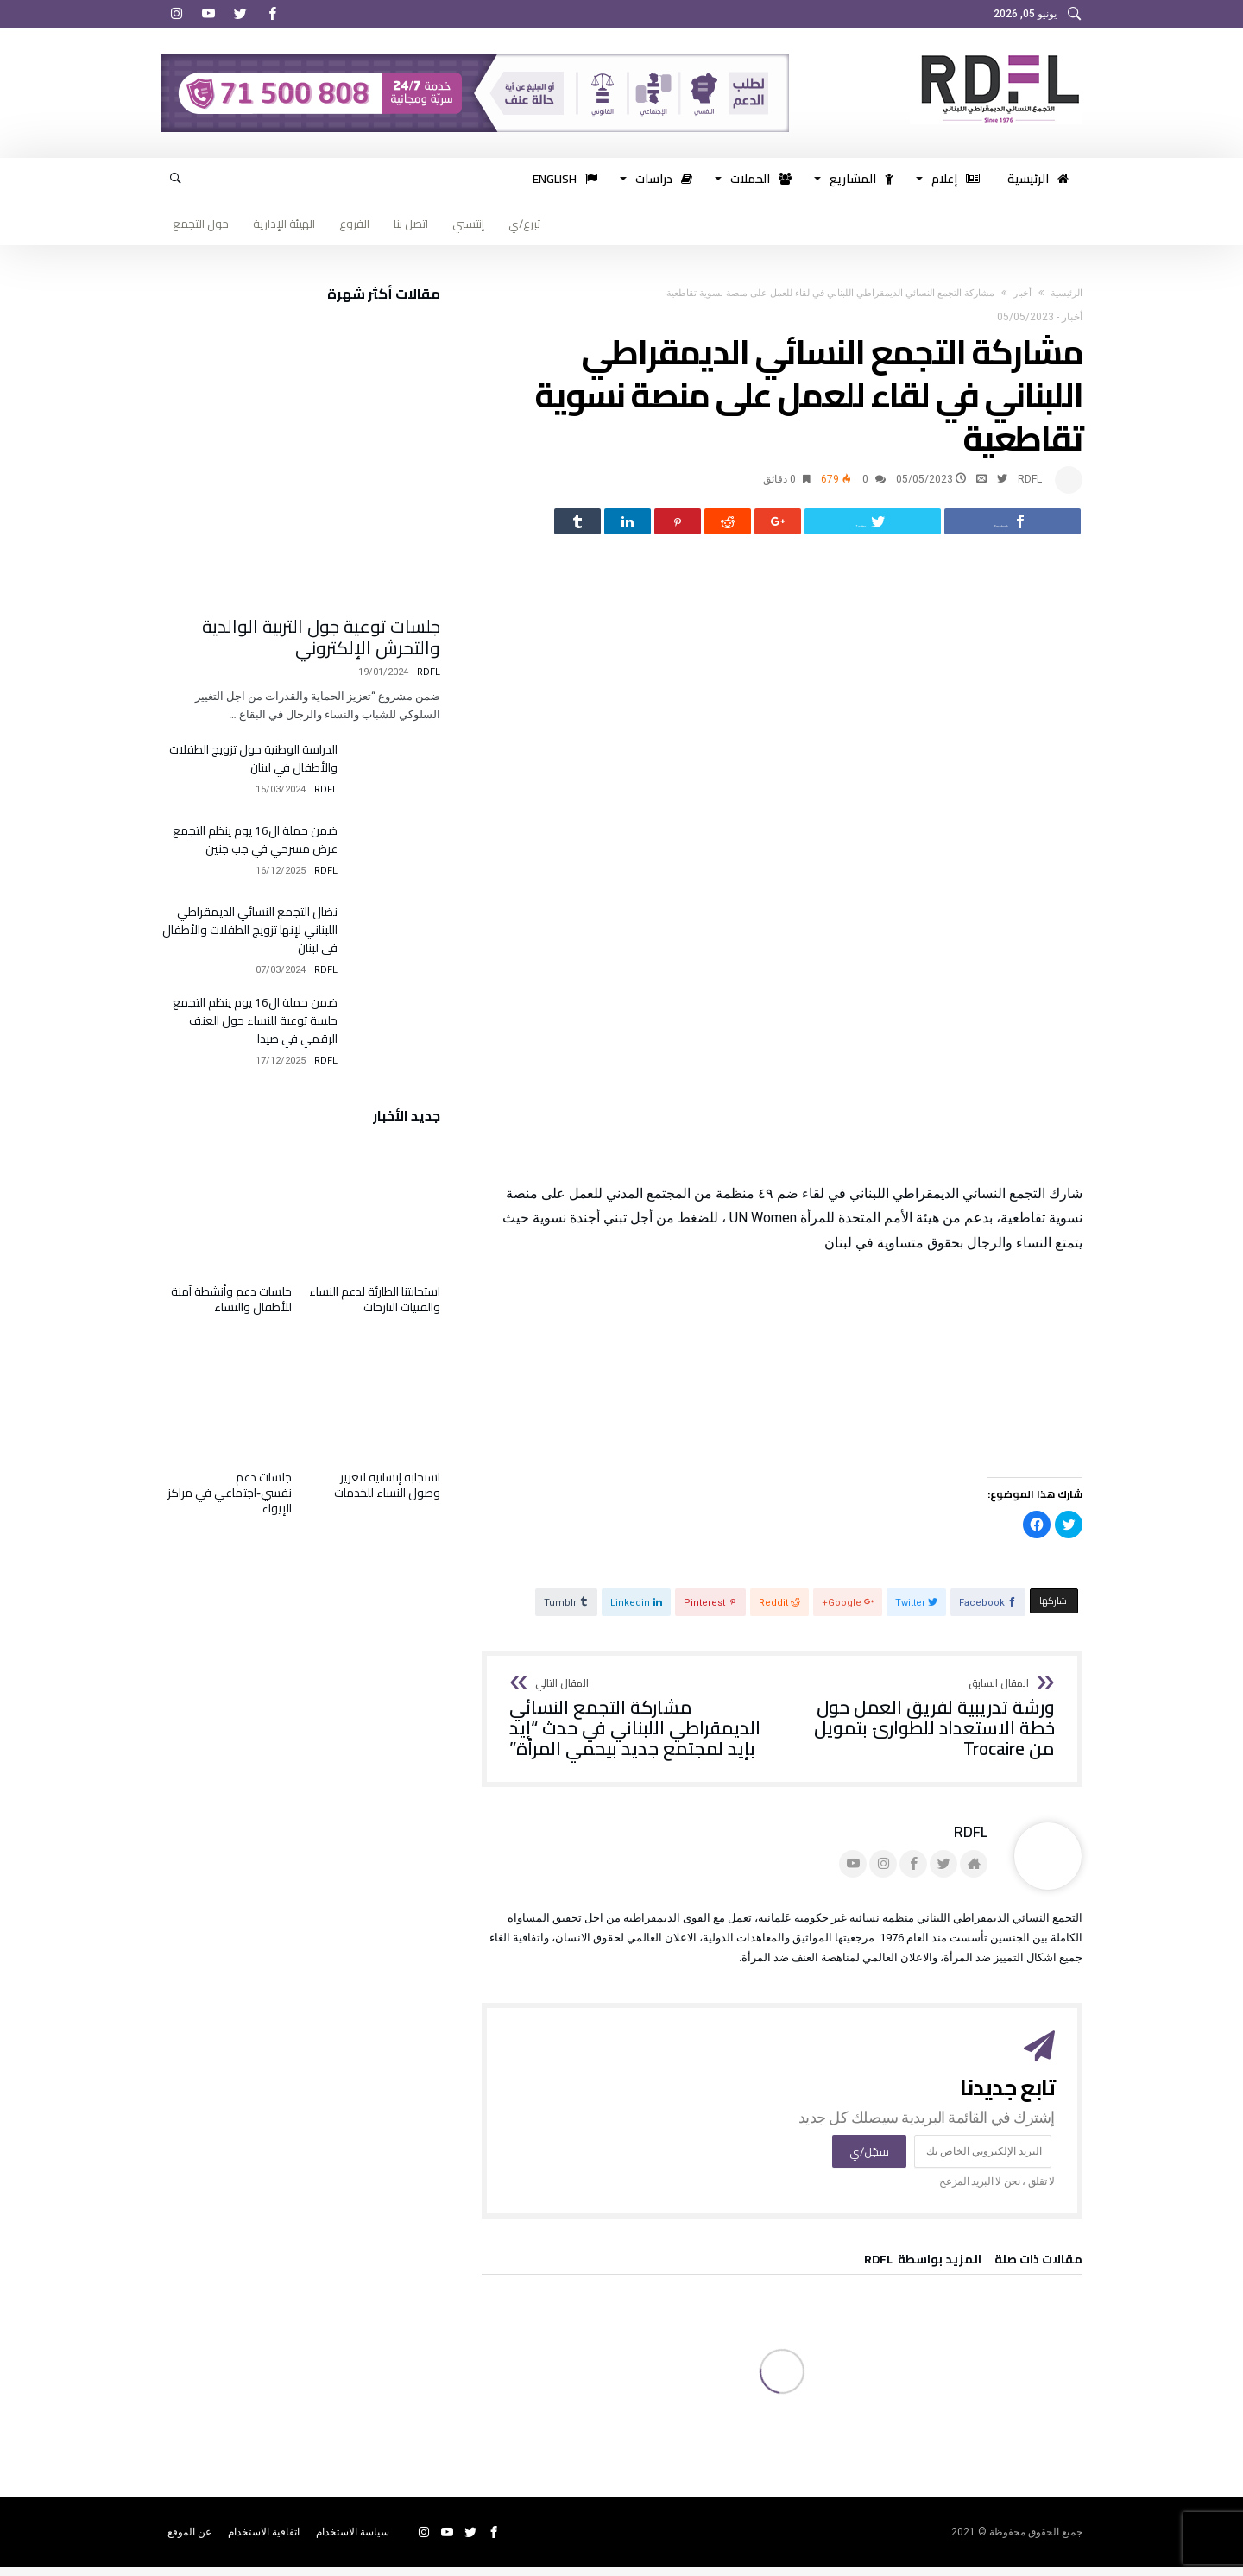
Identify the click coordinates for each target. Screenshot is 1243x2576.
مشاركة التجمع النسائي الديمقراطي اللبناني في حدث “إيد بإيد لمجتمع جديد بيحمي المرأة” (640, 1728)
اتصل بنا (411, 223)
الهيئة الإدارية (284, 223)
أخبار (1022, 293)
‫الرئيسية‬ (1066, 293)
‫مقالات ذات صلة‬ (1038, 2270)
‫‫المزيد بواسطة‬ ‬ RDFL (922, 2270)
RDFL (1030, 479)
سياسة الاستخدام (352, 2541)
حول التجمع (201, 223)
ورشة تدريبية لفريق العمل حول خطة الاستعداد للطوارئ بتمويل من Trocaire (924, 1728)
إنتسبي (468, 223)
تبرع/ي (524, 223)
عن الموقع (189, 2541)
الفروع (354, 223)
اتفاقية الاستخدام (264, 2541)
